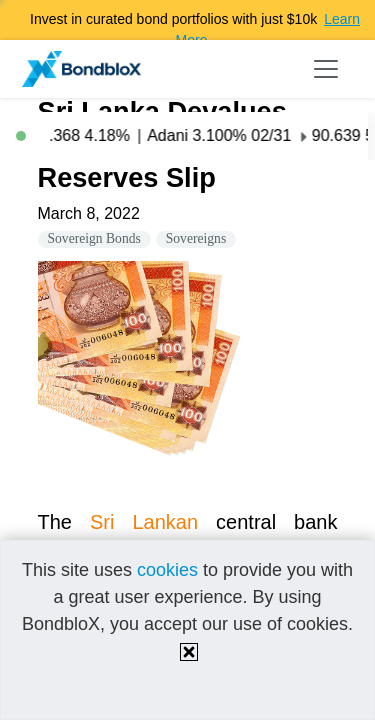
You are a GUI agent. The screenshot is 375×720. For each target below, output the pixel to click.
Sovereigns (196, 238)
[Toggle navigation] (326, 69)
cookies (167, 570)
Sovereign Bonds (94, 238)
